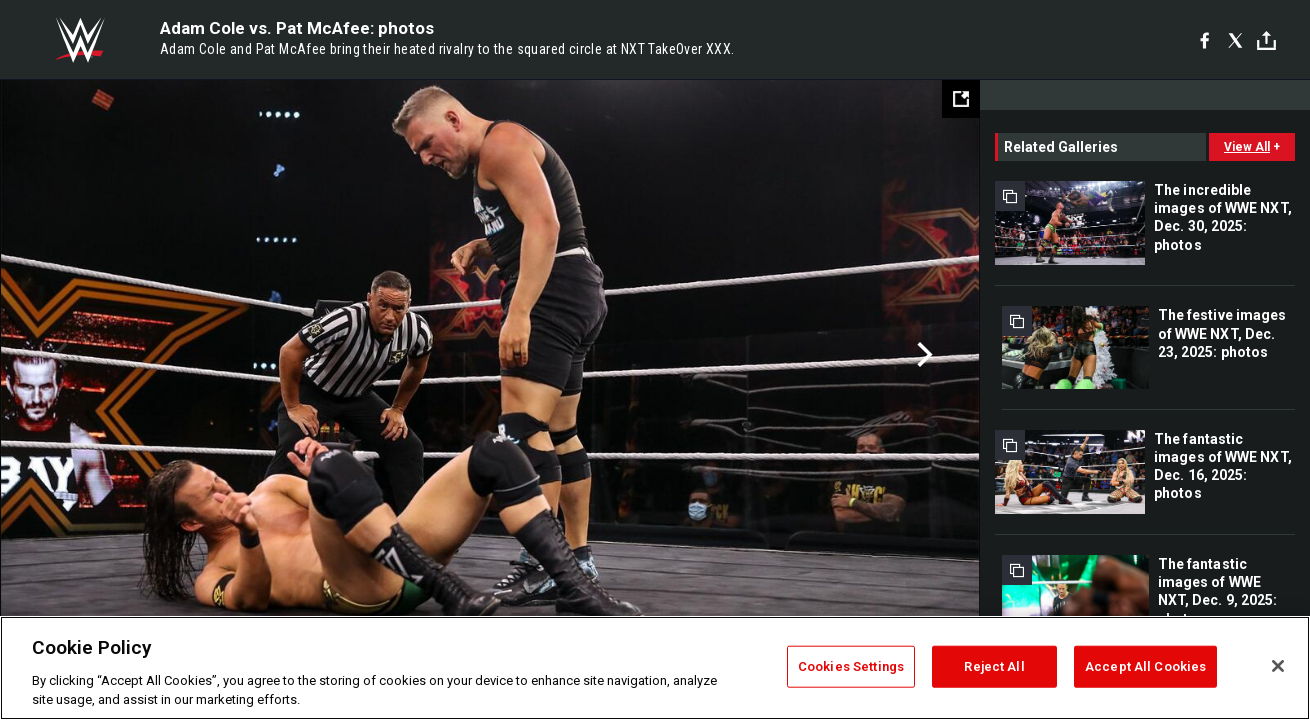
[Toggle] (1266, 40)
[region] (655, 668)
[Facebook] (1204, 40)
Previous (57, 355)
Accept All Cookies (1145, 666)
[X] (1235, 40)
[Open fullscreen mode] (961, 99)
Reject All (994, 666)
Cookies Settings (851, 666)
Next (922, 355)
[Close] (1278, 666)
